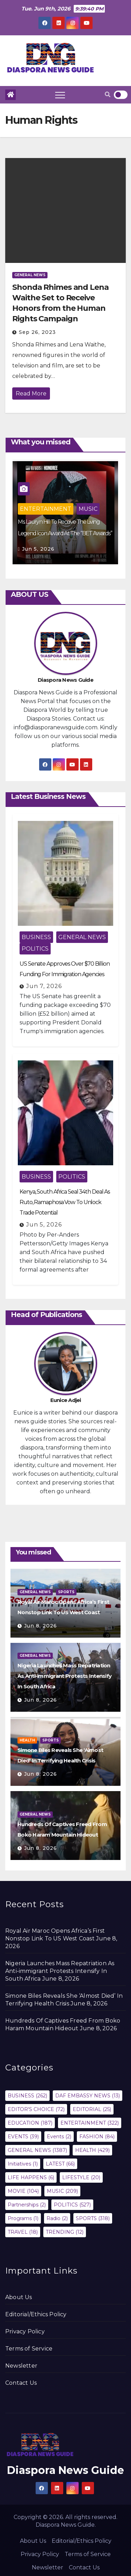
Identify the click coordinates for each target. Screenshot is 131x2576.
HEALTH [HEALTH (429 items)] (92, 2150)
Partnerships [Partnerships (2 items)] (27, 2205)
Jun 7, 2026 (44, 986)
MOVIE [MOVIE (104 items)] (23, 2191)
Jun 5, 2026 (38, 549)
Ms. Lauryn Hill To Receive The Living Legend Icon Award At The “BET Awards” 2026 (65, 533)
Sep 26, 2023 (37, 332)
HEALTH (27, 1740)
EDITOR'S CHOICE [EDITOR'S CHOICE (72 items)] (36, 2109)
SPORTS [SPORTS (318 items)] (93, 2218)
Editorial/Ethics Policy (36, 2314)
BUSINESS (36, 937)
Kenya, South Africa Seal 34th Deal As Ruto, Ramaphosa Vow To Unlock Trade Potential (65, 1202)
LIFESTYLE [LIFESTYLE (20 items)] (81, 2177)
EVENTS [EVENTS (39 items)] (23, 2136)
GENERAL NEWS (29, 275)
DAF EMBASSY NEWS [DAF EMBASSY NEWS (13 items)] (87, 2095)
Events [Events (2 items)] (59, 2136)
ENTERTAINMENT (45, 509)
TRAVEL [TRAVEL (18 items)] (23, 2232)
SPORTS (66, 1592)
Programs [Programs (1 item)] (23, 2218)
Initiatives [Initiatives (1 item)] (23, 2164)
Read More (31, 393)
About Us (18, 2297)
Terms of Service (28, 2348)
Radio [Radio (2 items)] (57, 2218)
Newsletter (21, 2365)
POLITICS (35, 948)
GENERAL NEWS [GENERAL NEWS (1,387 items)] (37, 2150)
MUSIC (88, 509)
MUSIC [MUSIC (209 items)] (62, 2191)
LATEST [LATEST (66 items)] (60, 2164)
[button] (107, 94)
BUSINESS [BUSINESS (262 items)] (27, 2095)
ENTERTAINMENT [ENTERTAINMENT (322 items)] (89, 2123)
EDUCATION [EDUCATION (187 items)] (30, 2123)
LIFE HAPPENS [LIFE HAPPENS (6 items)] (31, 2177)
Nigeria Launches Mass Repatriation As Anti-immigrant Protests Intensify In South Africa (64, 1676)
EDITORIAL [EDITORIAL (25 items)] (92, 2109)
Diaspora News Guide (65, 2470)
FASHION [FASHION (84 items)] (97, 2136)
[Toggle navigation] (60, 95)
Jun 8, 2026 (40, 1626)
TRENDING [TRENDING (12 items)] (64, 2232)
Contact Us (21, 2383)
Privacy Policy (25, 2331)
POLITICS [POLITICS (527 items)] (72, 2205)
